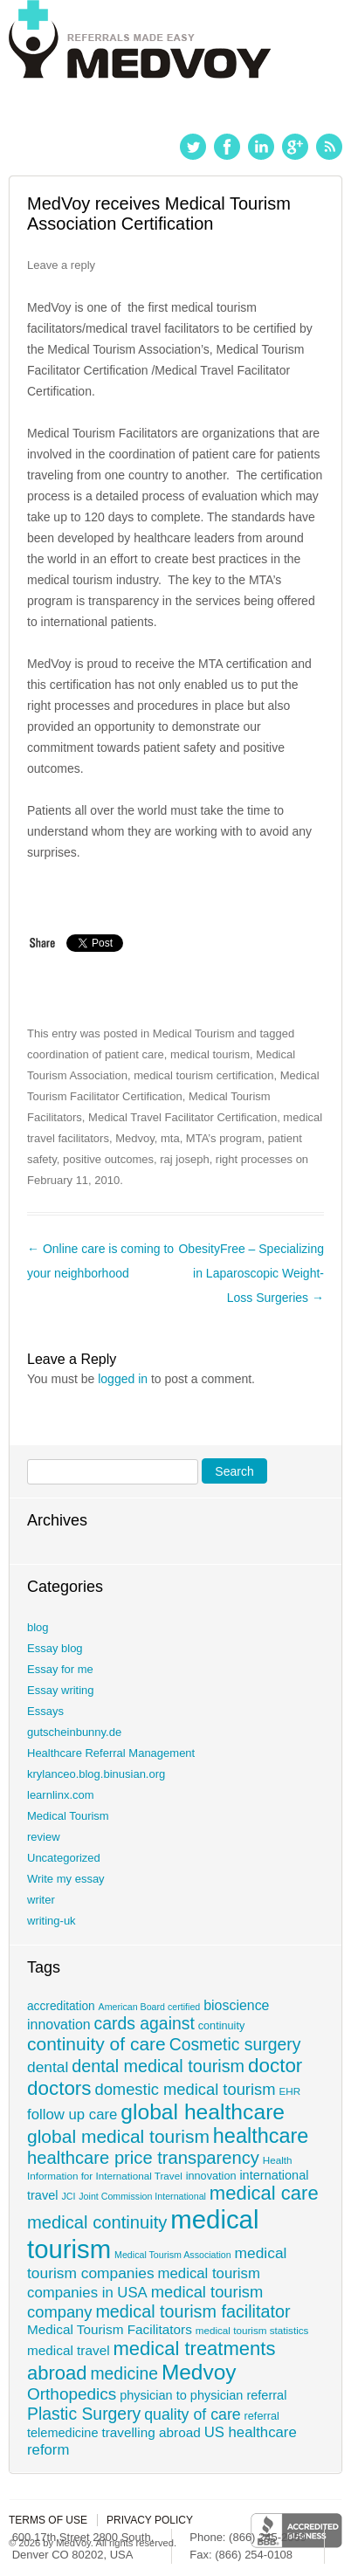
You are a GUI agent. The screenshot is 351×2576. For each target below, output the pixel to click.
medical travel (68, 2350)
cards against (144, 2023)
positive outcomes (108, 1159)
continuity (221, 2026)
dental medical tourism (158, 2066)
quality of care (192, 2414)
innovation (211, 2176)
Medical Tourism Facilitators (109, 2329)
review (43, 1836)
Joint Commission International (142, 2196)
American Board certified (150, 2006)
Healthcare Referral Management (111, 1753)
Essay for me (60, 1669)
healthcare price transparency (143, 2157)
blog (38, 1627)
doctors (59, 2088)
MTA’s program (224, 1138)
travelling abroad (150, 2432)
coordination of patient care (95, 1054)
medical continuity (97, 2222)
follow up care (72, 2114)
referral (261, 2416)
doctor (275, 2066)
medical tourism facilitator (192, 2311)
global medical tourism (118, 2136)
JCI (68, 2196)
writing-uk (51, 1920)
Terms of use (48, 2520)
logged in (123, 1379)
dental (47, 2067)
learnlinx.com (60, 1794)
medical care (264, 2193)
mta (170, 1138)
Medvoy (135, 1138)
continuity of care (96, 2044)
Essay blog (55, 1648)
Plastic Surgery (84, 2413)
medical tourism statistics (252, 2330)
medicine (124, 2373)
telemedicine (63, 2433)
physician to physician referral (203, 2395)
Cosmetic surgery (235, 2044)
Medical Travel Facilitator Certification (182, 1117)
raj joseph (184, 1159)
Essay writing (60, 1690)
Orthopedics (71, 2394)
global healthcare (202, 2112)
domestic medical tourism (184, 2089)
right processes (254, 1159)
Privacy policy (150, 2520)
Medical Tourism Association (172, 2254)
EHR (289, 2091)
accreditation (61, 2006)
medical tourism (210, 1054)
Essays (45, 1711)
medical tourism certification (203, 1075)
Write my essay (66, 1878)
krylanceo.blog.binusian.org (96, 1773)
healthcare (260, 2136)
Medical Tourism (194, 1033)
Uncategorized (63, 1857)
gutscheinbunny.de (74, 1732)
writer (41, 1899)
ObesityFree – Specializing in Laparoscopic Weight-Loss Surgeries (251, 1273)
